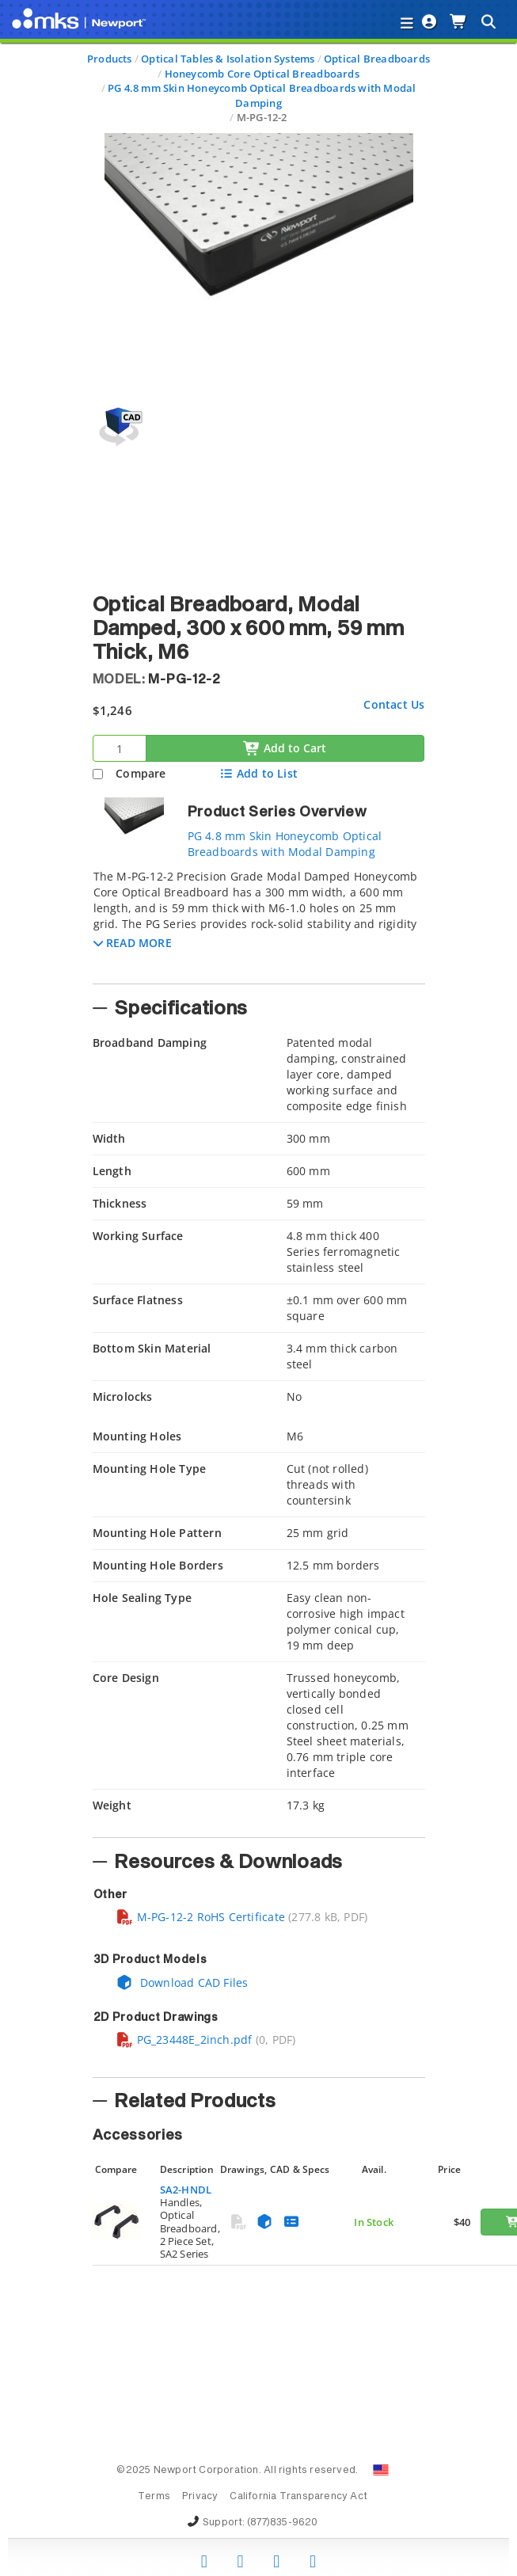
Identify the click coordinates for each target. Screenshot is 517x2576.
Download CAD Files (182, 1982)
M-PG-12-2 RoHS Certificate (200, 1916)
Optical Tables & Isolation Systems (227, 58)
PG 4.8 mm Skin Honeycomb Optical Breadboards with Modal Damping (262, 95)
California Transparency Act (298, 2497)
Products (109, 58)
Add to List (258, 773)
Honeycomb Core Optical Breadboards (262, 74)
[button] (132, 942)
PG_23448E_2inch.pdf (184, 2039)
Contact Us (393, 704)
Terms (154, 2497)
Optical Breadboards (377, 58)
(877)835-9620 (282, 2523)
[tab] (258, 922)
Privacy (200, 2497)
